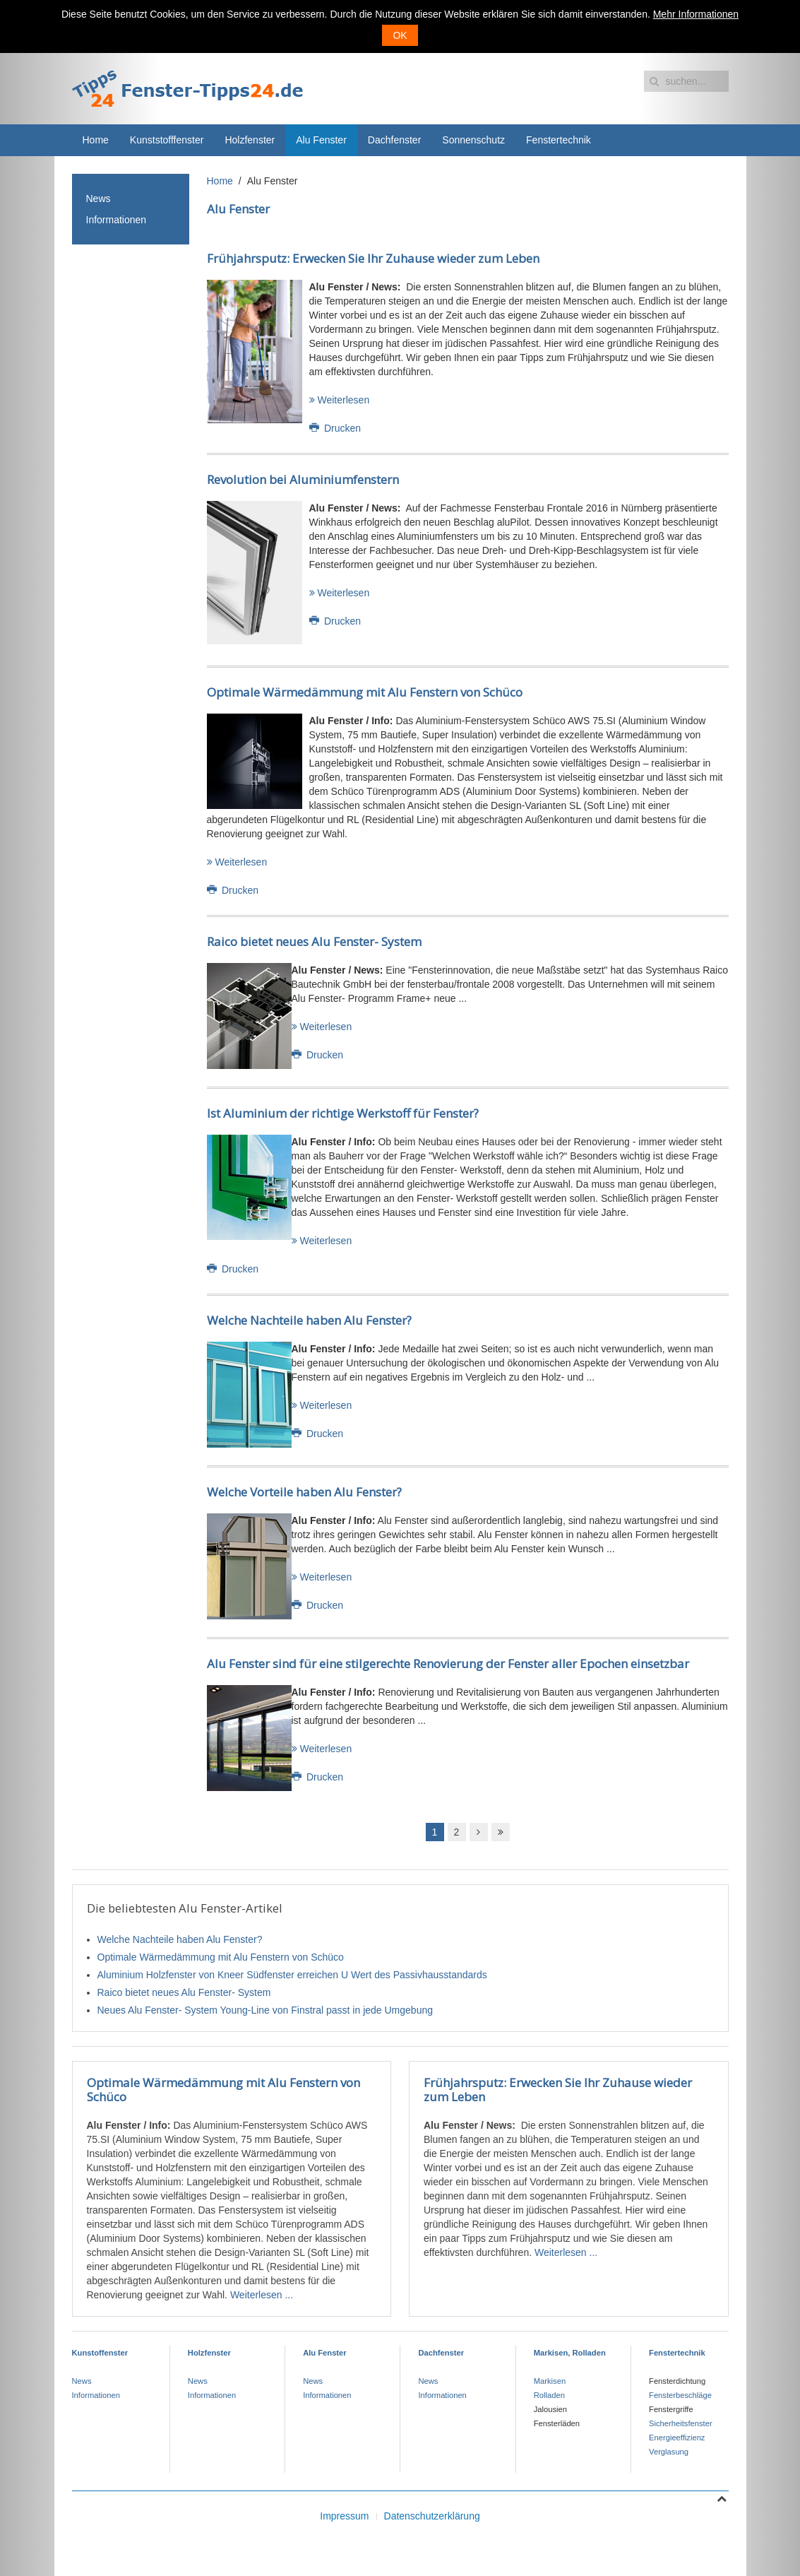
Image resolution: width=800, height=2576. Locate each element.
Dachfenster (394, 140)
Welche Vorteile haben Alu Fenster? (304, 1492)
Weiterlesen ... (261, 2294)
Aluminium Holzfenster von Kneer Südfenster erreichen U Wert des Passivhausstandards (292, 1974)
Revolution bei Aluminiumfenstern (303, 479)
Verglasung (668, 2451)
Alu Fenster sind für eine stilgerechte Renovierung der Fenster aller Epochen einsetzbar (448, 1663)
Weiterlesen (339, 400)
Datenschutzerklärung (432, 2516)
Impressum (344, 2516)
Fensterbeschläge (680, 2395)
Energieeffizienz (677, 2437)
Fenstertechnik (558, 140)
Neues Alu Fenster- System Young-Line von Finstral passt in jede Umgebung (265, 2010)
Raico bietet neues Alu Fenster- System (314, 941)
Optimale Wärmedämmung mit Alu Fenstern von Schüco (365, 692)
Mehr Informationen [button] (696, 14)
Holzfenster (250, 140)
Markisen (550, 2381)
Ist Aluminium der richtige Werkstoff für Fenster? (343, 1113)
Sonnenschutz (473, 140)
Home (96, 140)
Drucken (335, 428)
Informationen (116, 219)
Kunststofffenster (167, 140)
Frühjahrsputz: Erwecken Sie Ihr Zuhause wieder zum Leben (373, 258)
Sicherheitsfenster (680, 2423)
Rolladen (549, 2395)
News (98, 198)
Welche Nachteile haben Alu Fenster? (309, 1320)
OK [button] (400, 35)
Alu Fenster (321, 140)
